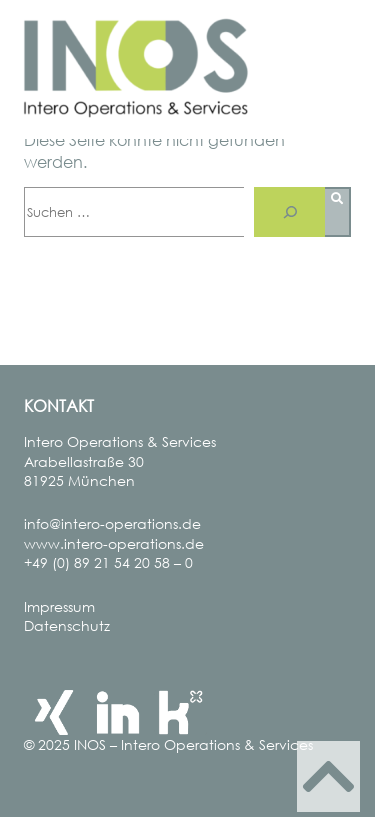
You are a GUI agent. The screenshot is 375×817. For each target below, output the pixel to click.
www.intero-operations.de (114, 543)
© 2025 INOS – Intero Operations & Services (168, 744)
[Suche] (289, 211)
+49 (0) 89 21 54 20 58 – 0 (108, 562)
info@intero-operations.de (112, 523)
